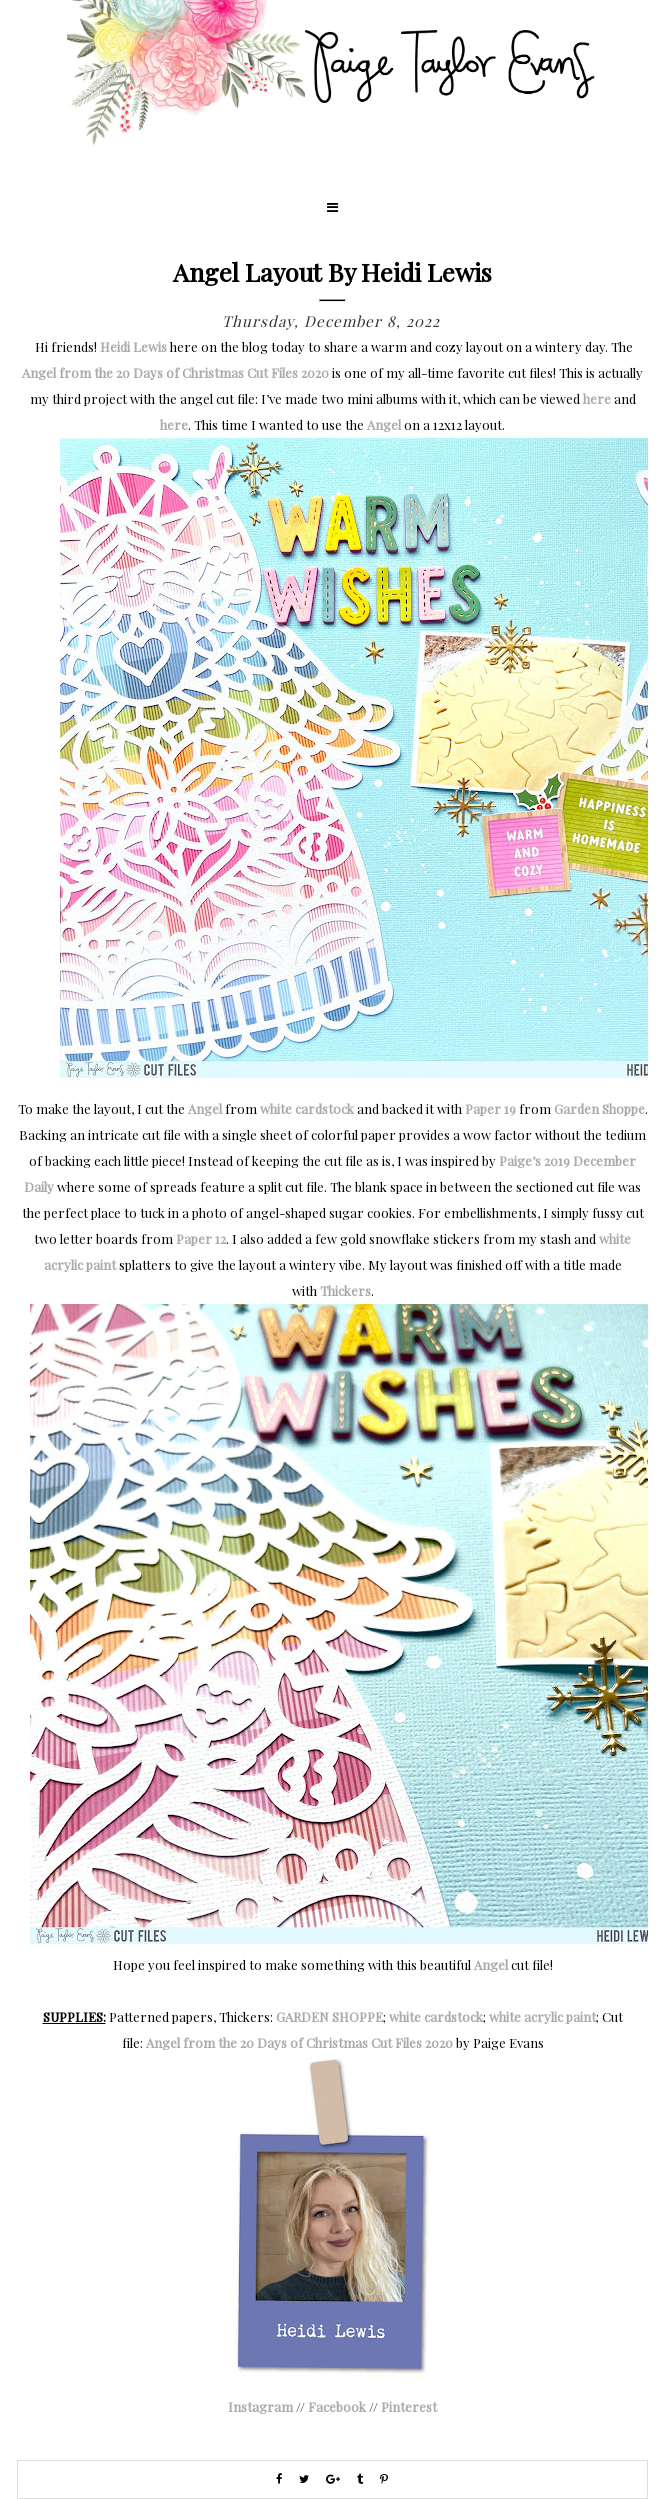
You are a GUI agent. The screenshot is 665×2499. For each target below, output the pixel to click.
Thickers (345, 1290)
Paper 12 (201, 1238)
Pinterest (409, 2406)
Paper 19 (490, 1108)
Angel (384, 424)
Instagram (260, 2406)
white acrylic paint (542, 2016)
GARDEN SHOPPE (329, 2016)
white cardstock (307, 1108)
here (597, 398)
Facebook (337, 2406)
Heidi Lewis (133, 346)
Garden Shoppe (599, 1108)
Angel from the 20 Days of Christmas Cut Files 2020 (175, 372)
